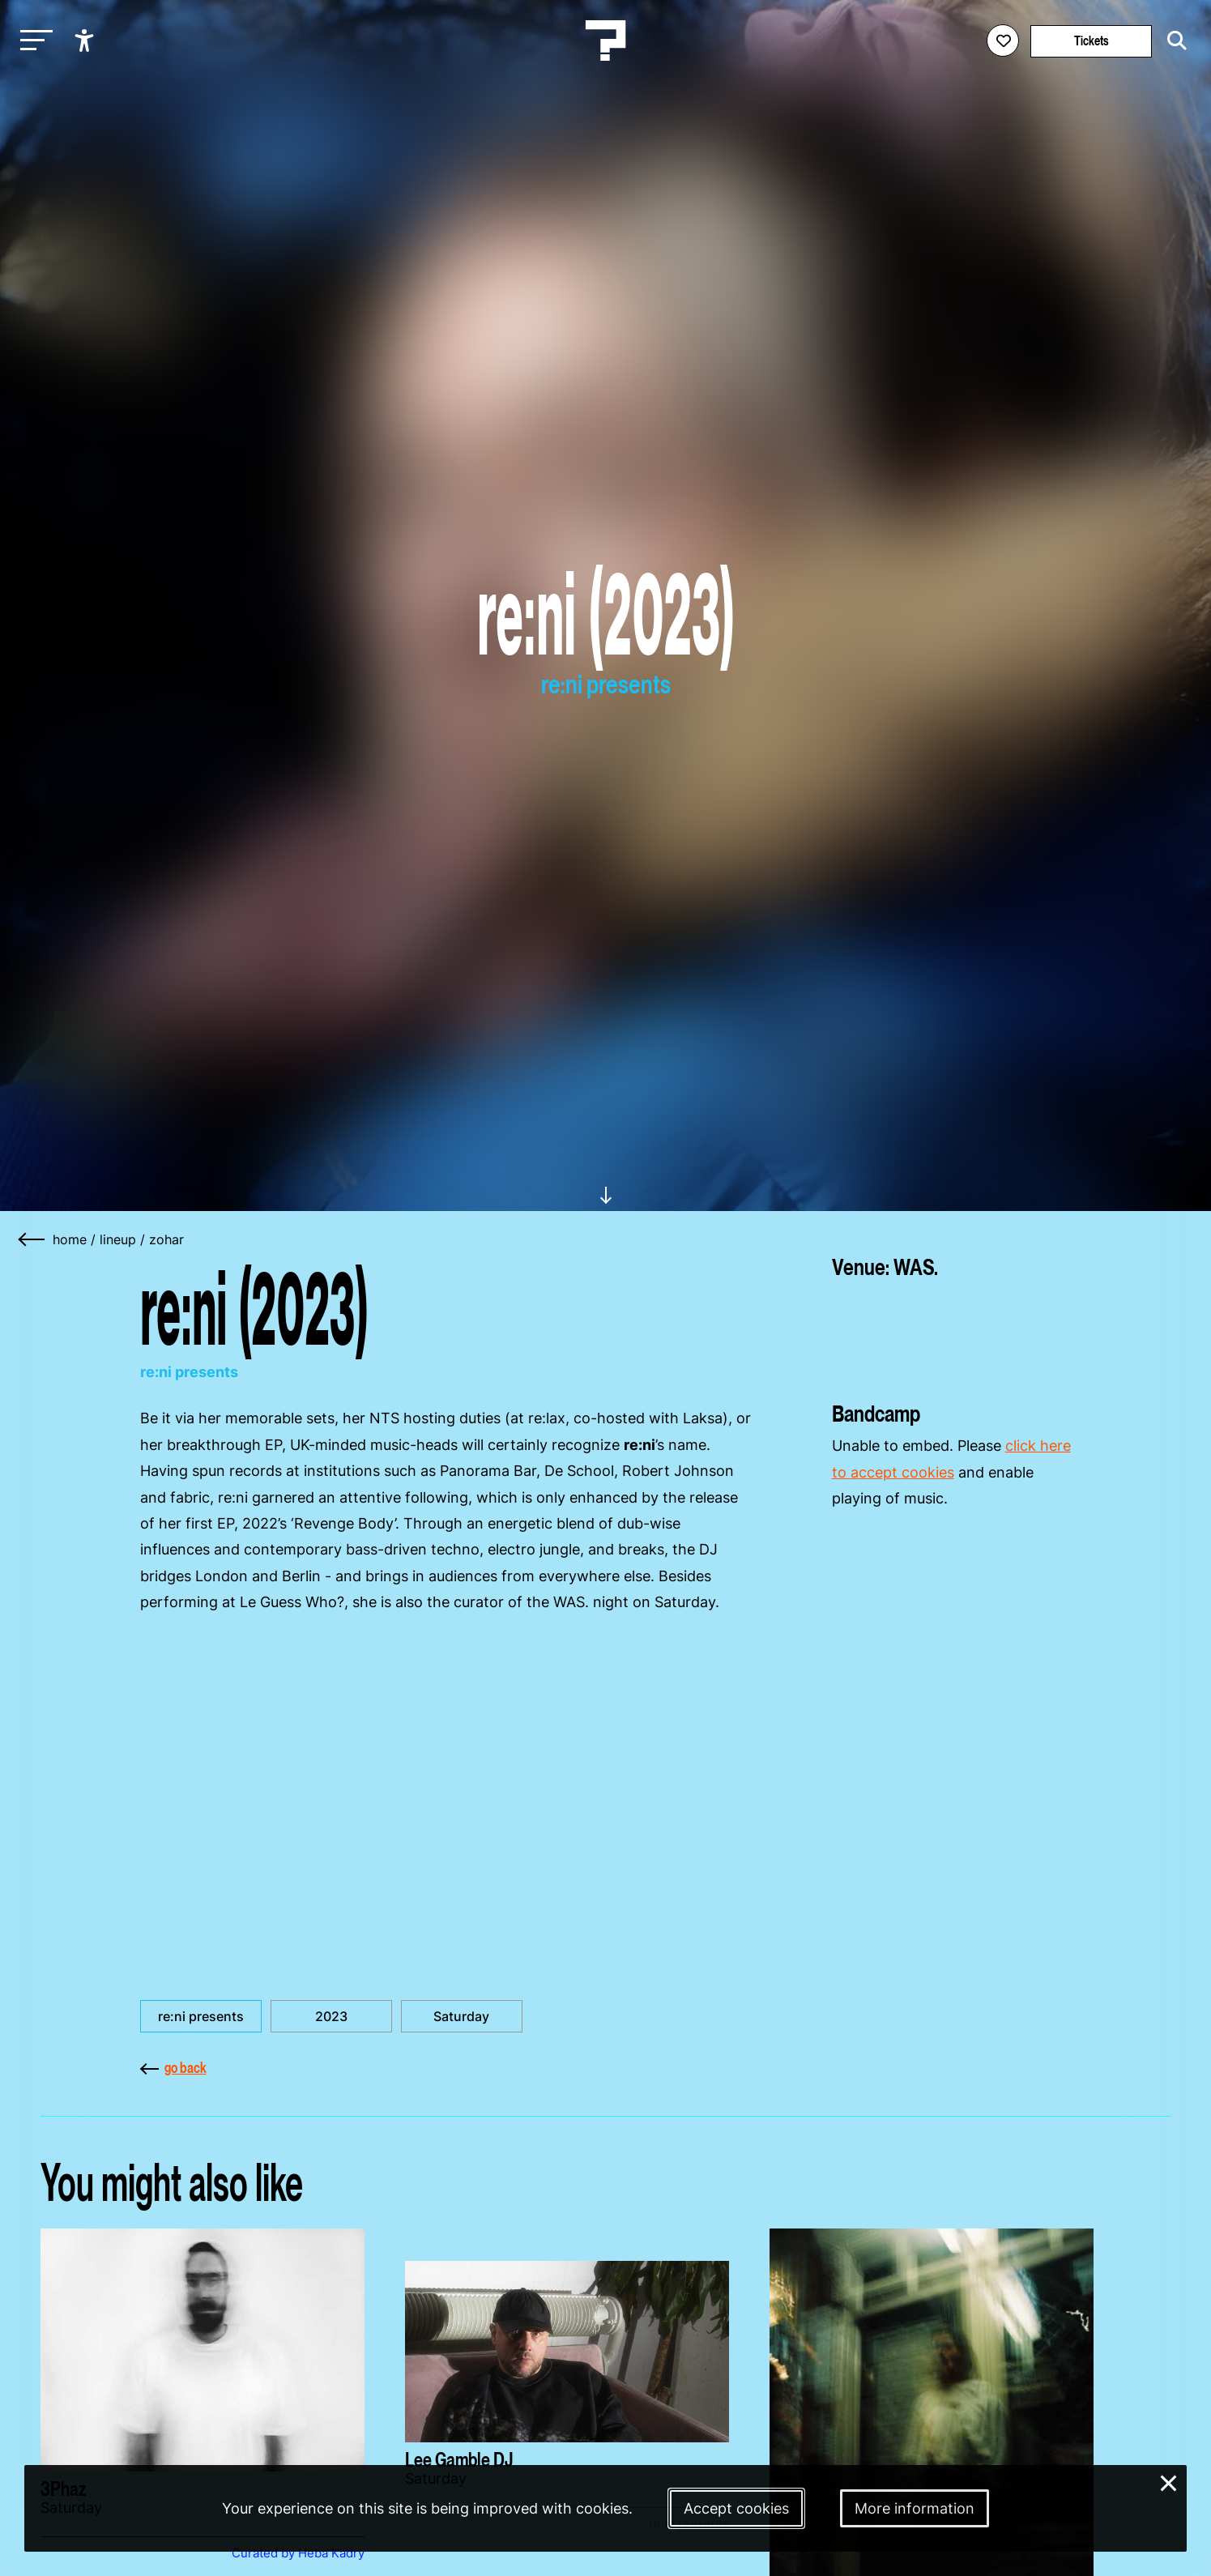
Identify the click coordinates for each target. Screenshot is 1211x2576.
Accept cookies (736, 2508)
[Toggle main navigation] (32, 41)
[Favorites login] (1003, 40)
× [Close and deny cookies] (1169, 2481)
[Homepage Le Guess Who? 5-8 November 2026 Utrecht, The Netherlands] (606, 40)
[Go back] (32, 1239)
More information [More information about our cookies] (914, 2508)
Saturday (461, 2016)
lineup (118, 1239)
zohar (166, 1239)
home (70, 1239)
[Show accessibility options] (86, 40)
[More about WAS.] (952, 1334)
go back (173, 2067)
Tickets (1091, 41)
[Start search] (1173, 40)
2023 (331, 2016)
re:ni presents (201, 2016)
